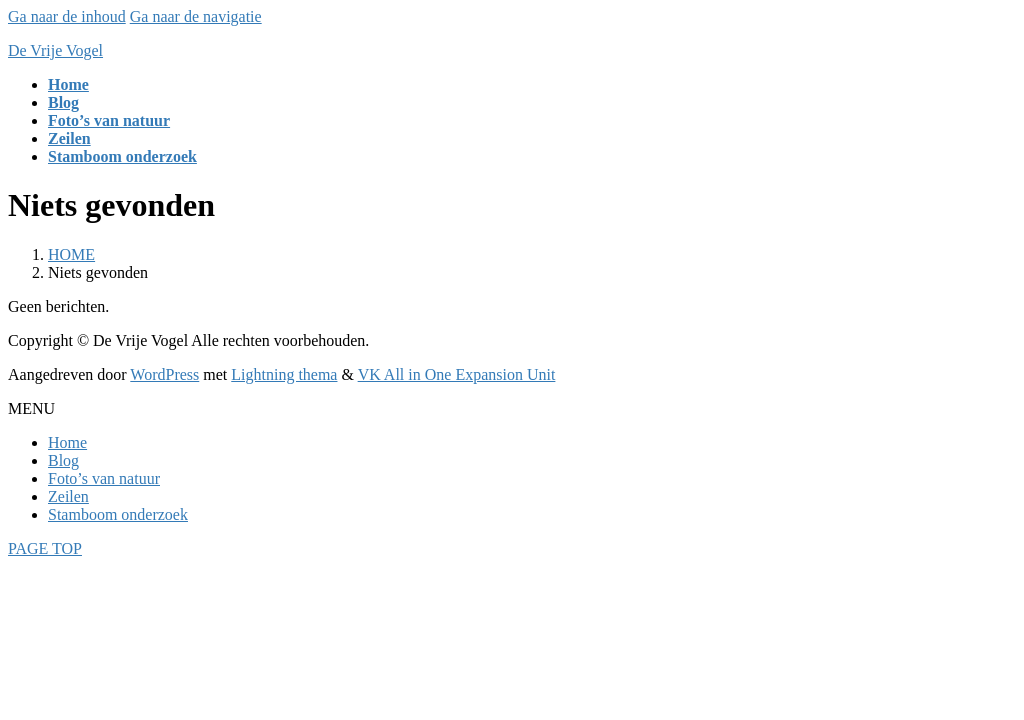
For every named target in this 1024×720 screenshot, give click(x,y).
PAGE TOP (45, 548)
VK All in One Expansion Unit (457, 374)
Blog (63, 460)
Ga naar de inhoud (67, 16)
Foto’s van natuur (104, 478)
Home (67, 442)
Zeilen (68, 496)
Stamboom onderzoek (118, 514)
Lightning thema (284, 374)
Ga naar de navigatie (196, 16)
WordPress (164, 374)
